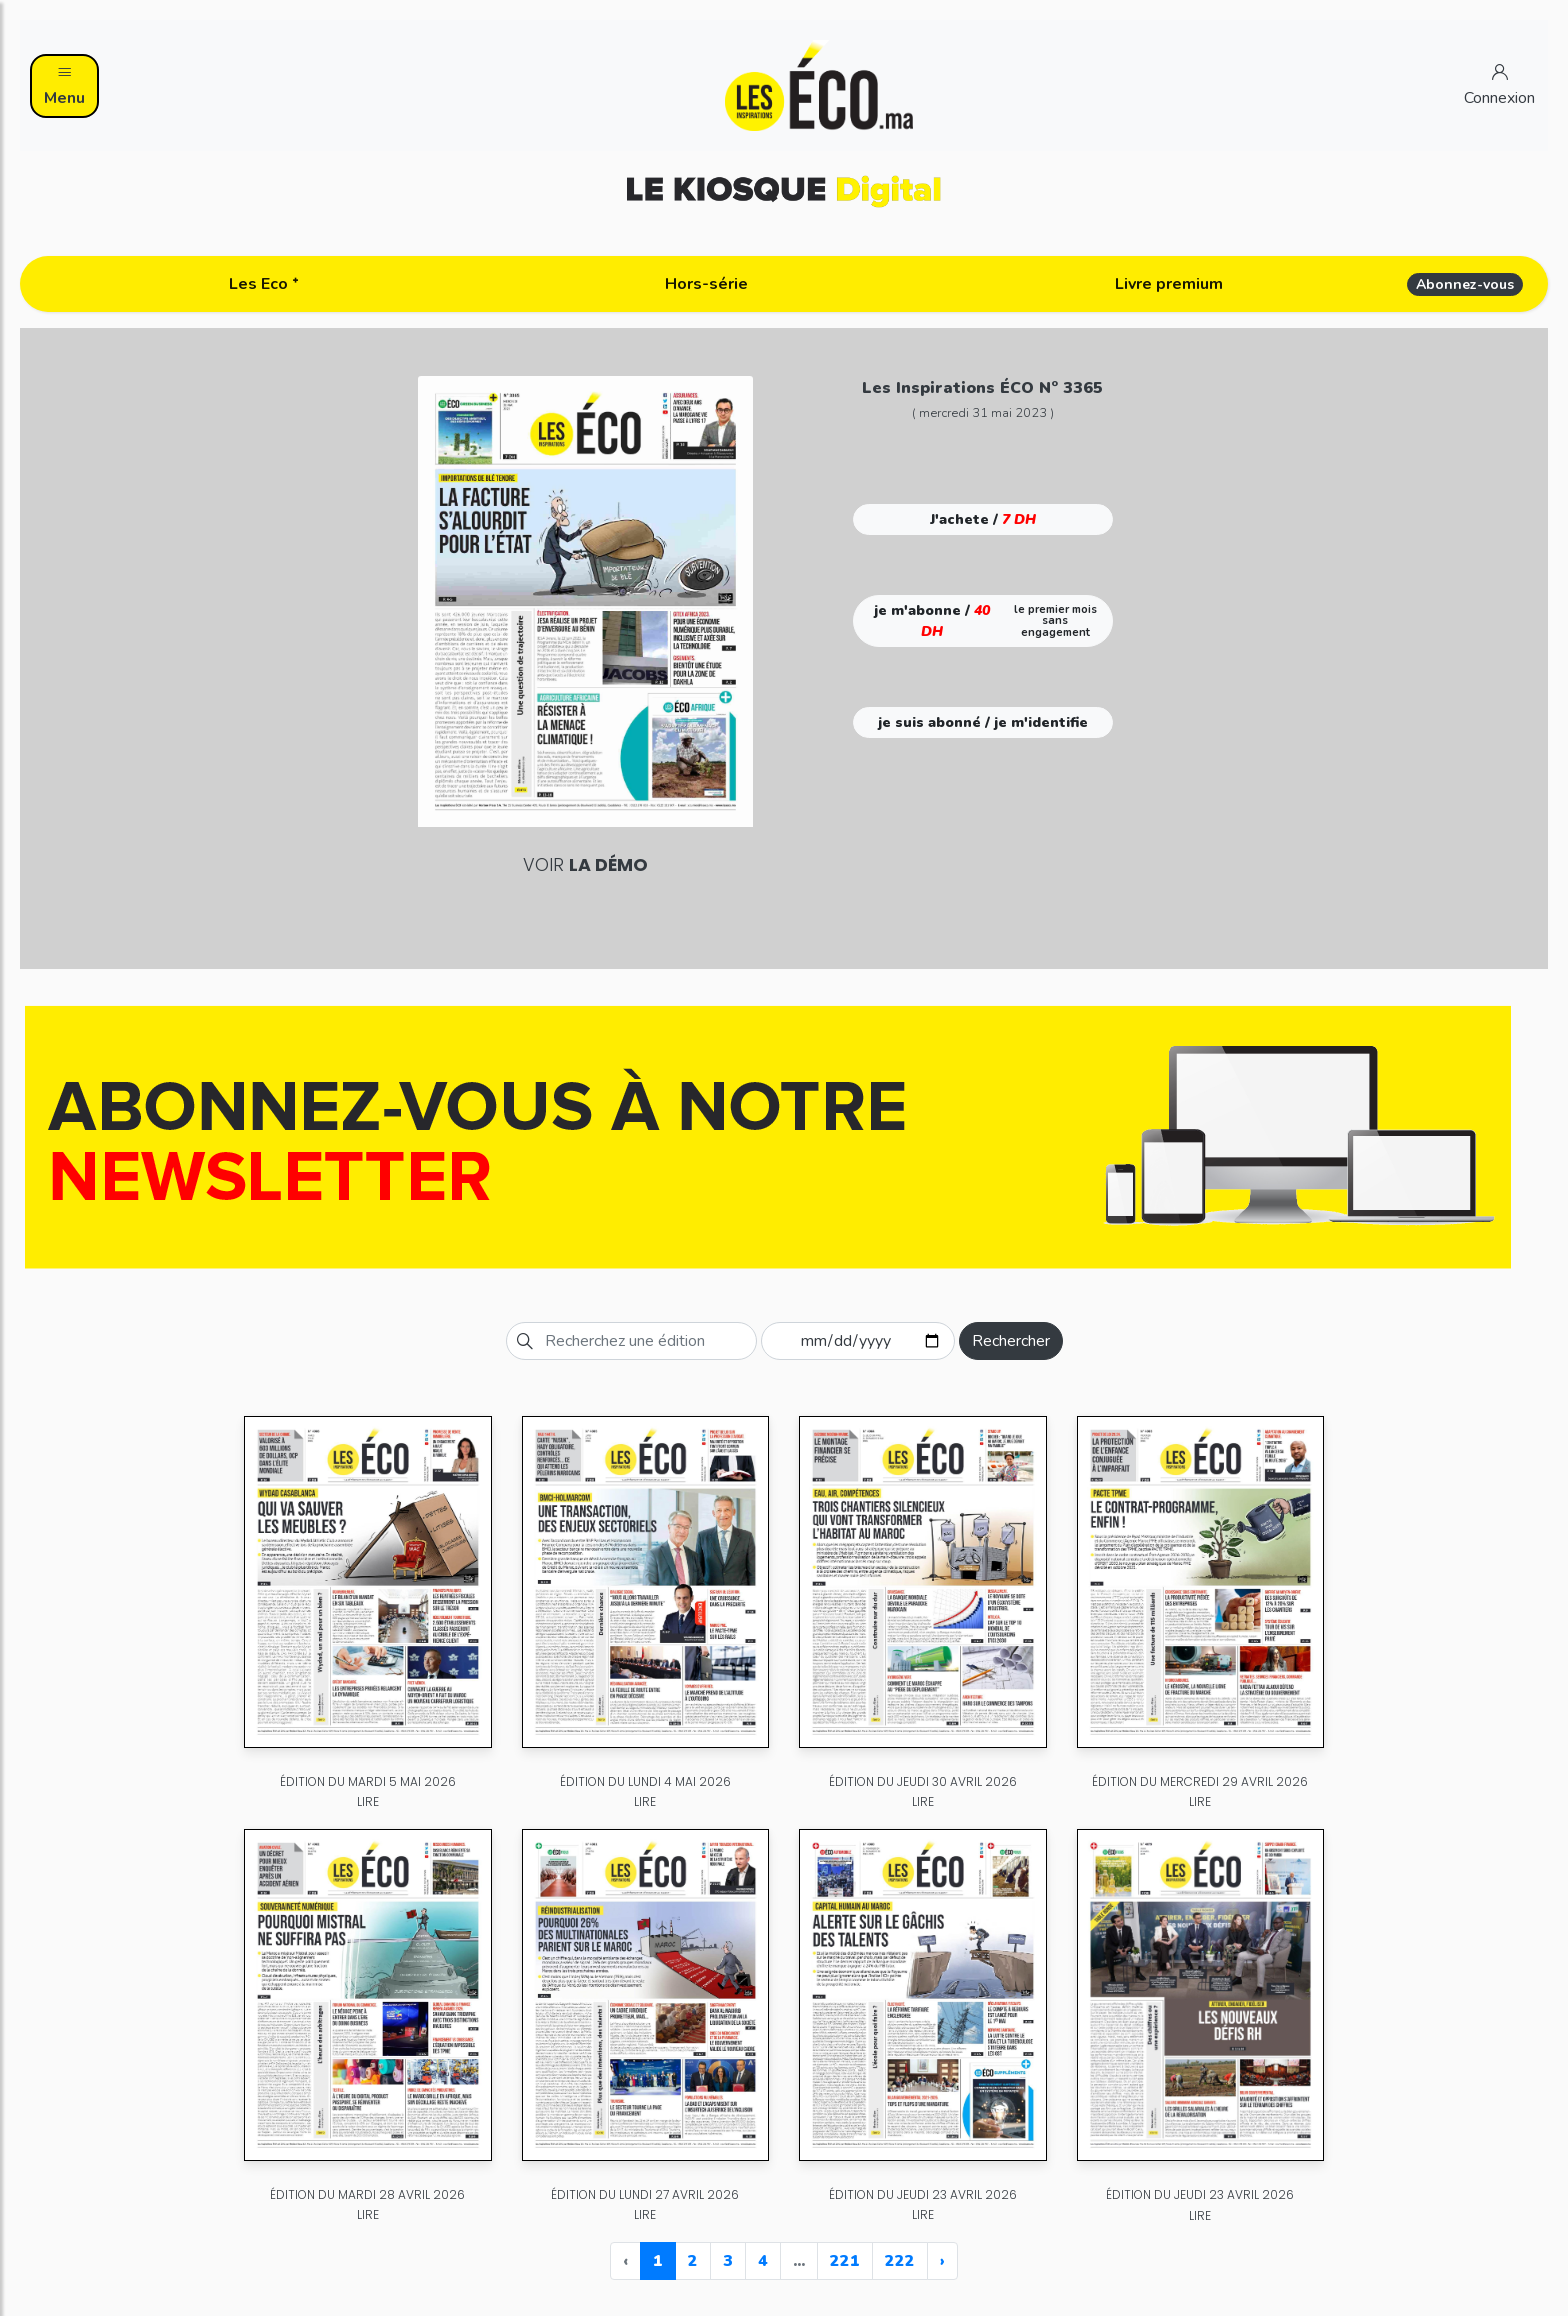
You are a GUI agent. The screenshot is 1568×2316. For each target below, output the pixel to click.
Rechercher (1011, 1341)
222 (900, 2261)
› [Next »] (942, 2261)
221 (845, 2261)
